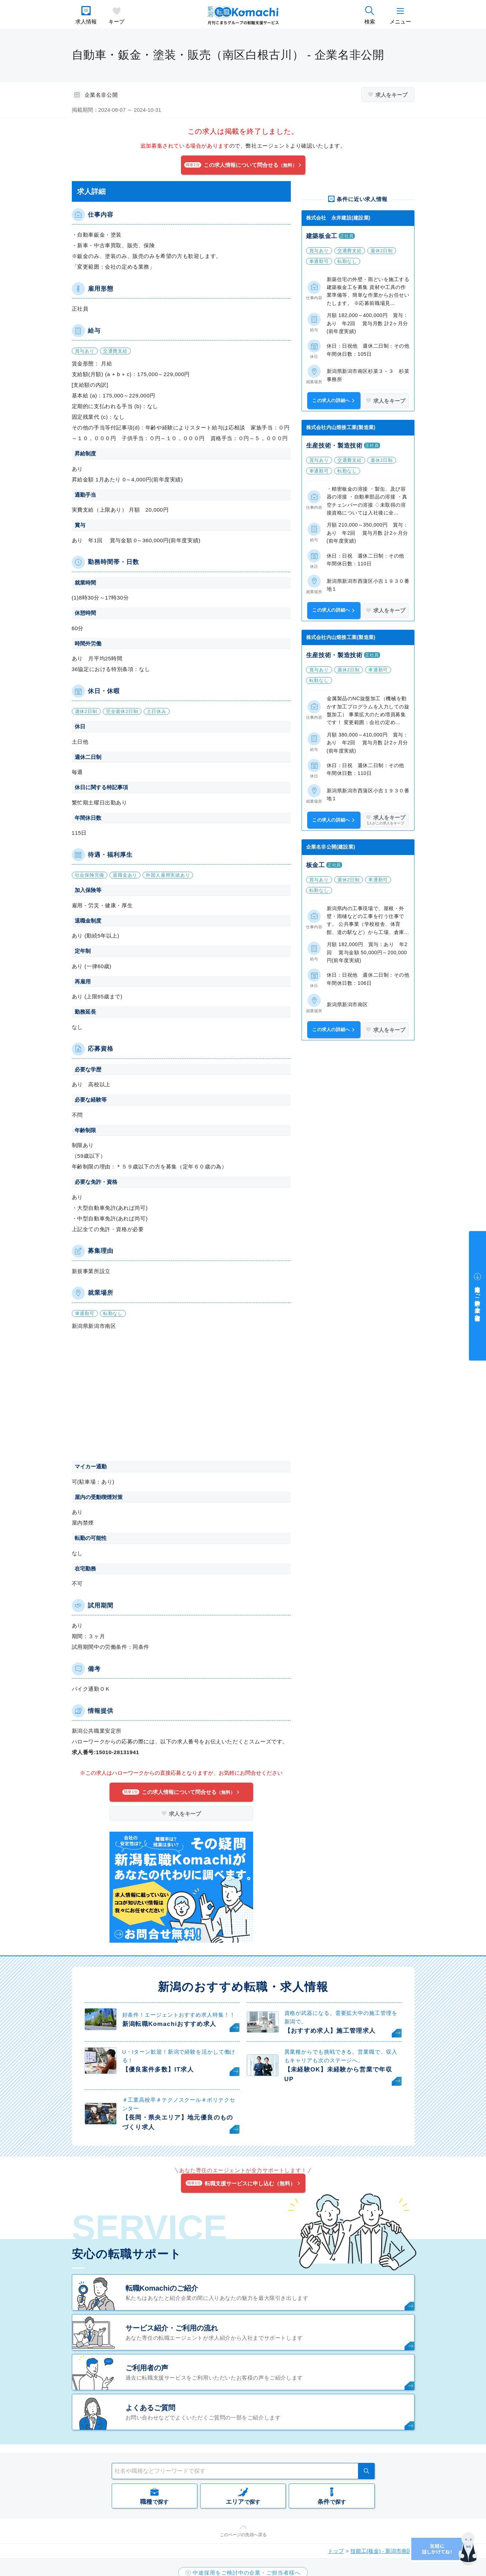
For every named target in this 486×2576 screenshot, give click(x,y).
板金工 (315, 865)
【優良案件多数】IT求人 (158, 2069)
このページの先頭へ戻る (243, 2534)
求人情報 (86, 21)
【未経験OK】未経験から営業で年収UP (338, 2074)
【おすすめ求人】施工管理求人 (330, 2030)
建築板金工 (321, 236)
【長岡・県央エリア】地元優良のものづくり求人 (177, 2122)
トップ (336, 2551)
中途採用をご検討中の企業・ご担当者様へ (478, 1300)
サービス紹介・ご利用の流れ (171, 2328)
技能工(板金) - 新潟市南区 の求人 (390, 2551)
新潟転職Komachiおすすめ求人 (169, 2024)
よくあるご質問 (150, 2408)
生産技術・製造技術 (334, 445)
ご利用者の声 (146, 2368)
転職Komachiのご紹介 (161, 2288)
